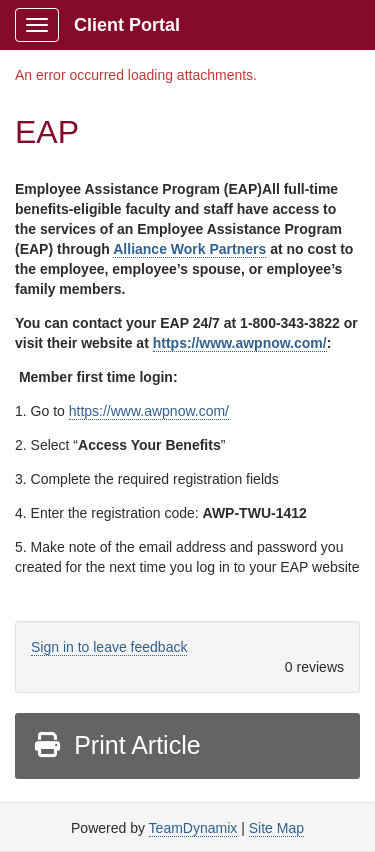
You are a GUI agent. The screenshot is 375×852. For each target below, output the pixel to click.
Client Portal (127, 25)
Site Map (276, 828)
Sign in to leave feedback (109, 647)
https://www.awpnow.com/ (240, 343)
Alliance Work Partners (189, 249)
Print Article (116, 745)
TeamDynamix (193, 828)
